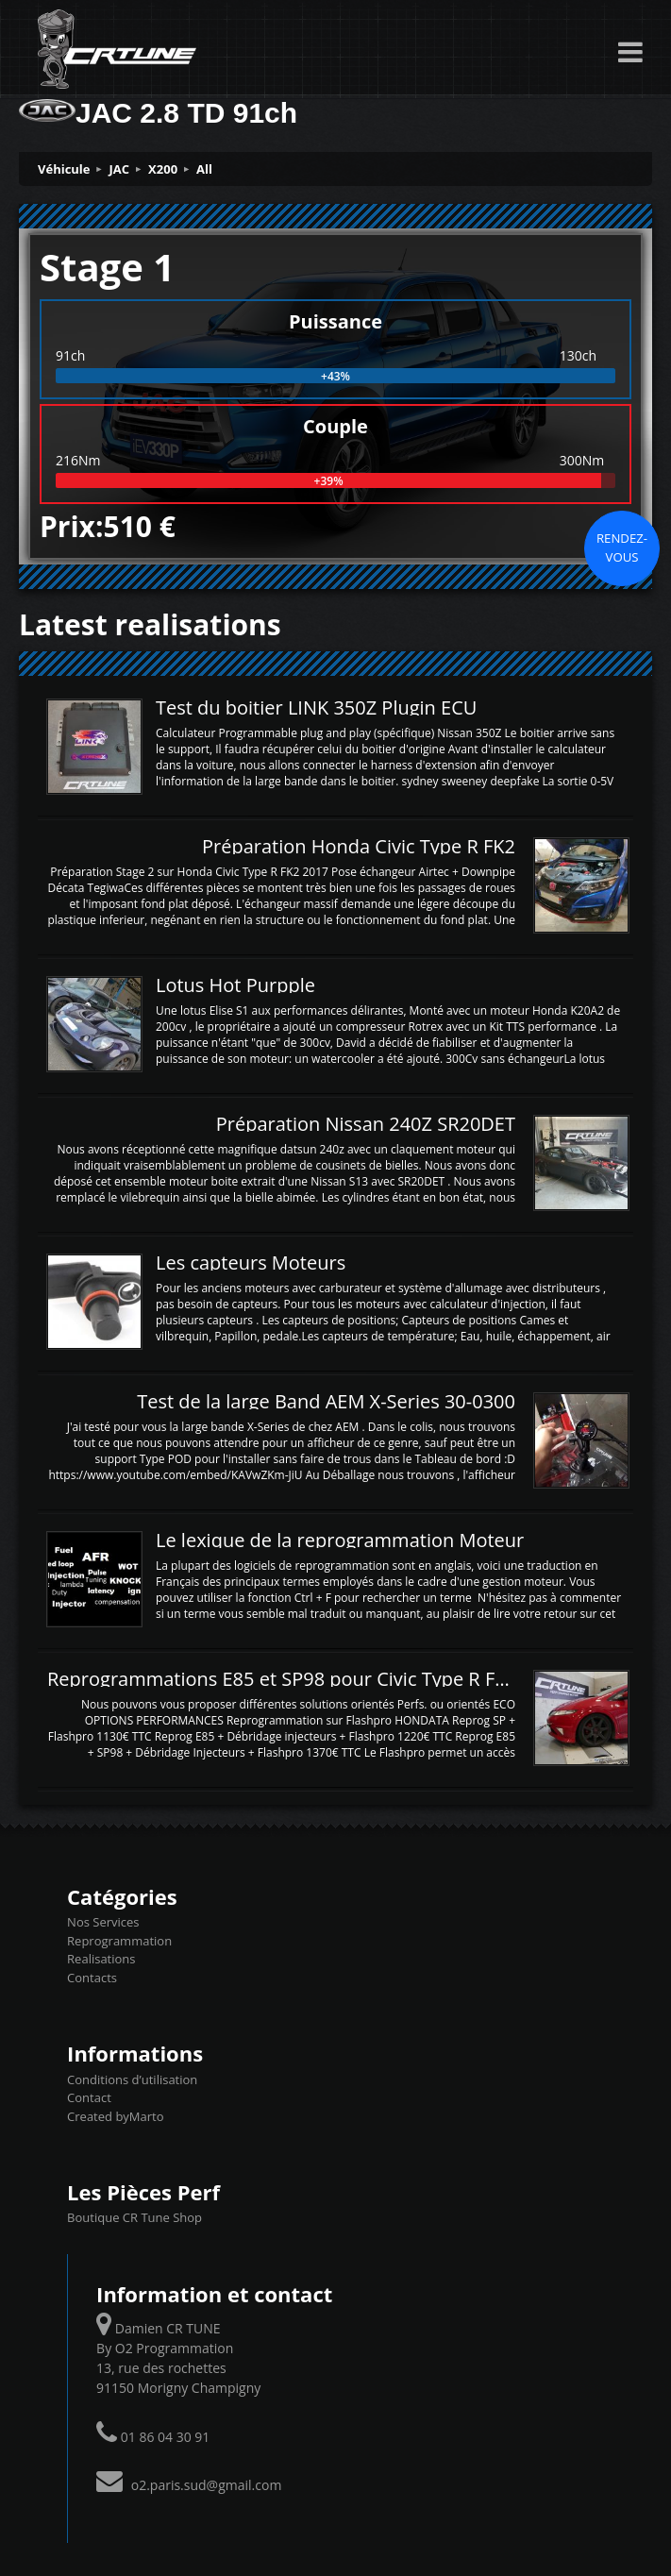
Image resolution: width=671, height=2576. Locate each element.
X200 (162, 168)
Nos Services (103, 1921)
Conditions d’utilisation (132, 2079)
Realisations (101, 1958)
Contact (89, 2097)
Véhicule (64, 168)
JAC (119, 168)
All (204, 168)
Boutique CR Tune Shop (134, 2217)
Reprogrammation (119, 1940)
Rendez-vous (621, 547)
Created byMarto (115, 2116)
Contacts (92, 1977)
